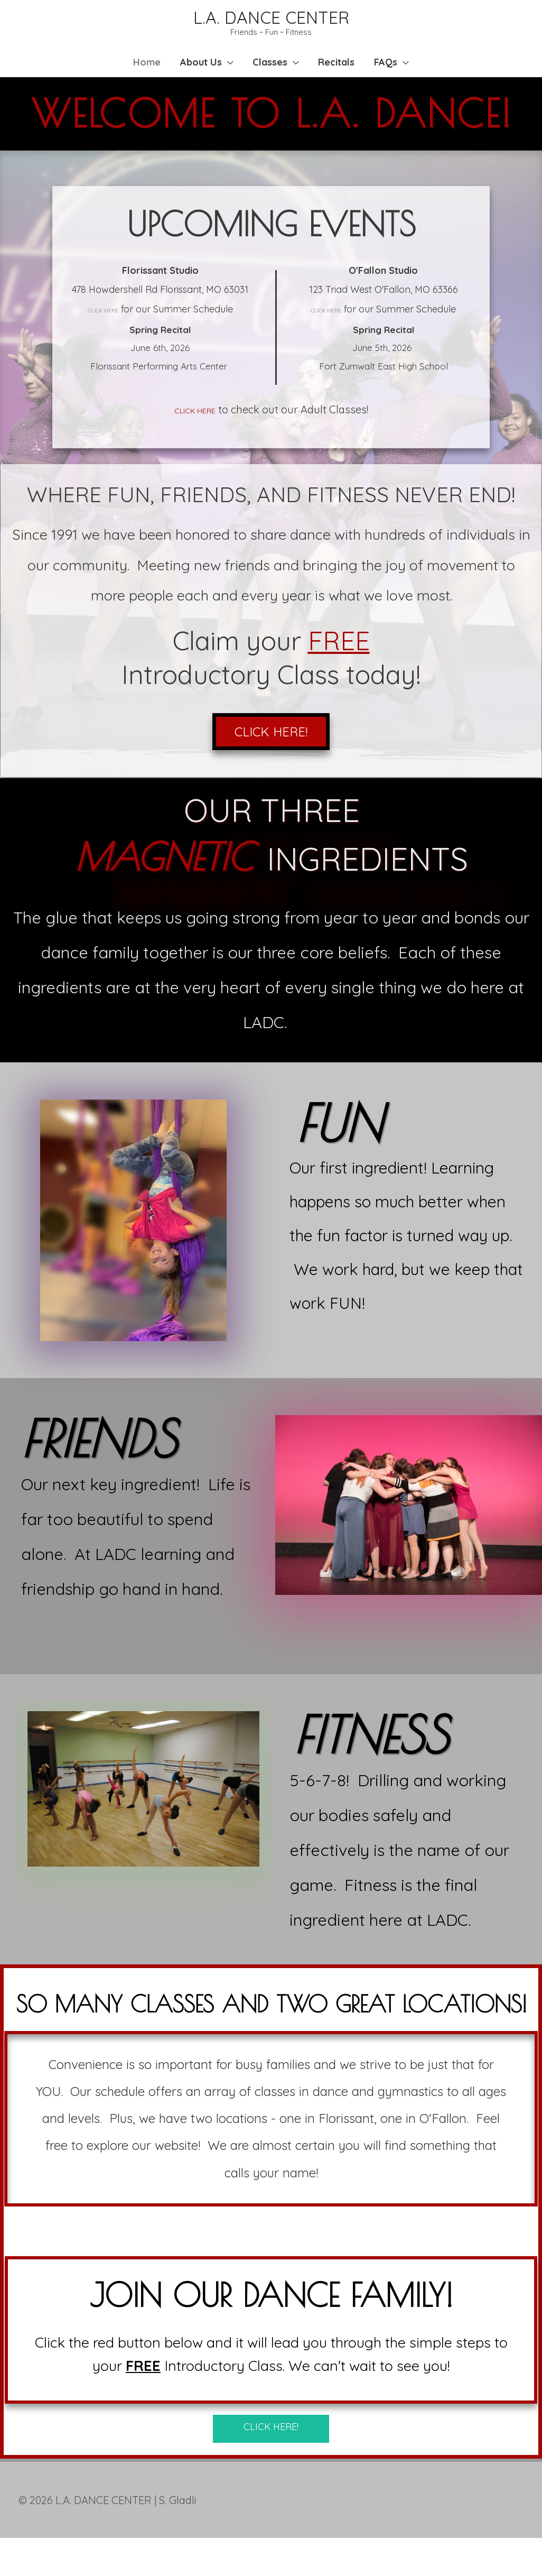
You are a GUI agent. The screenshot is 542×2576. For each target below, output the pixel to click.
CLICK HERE (102, 340)
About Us (194, 72)
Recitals (342, 72)
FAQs (398, 72)
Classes (270, 72)
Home (135, 72)
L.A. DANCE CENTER (271, 20)
